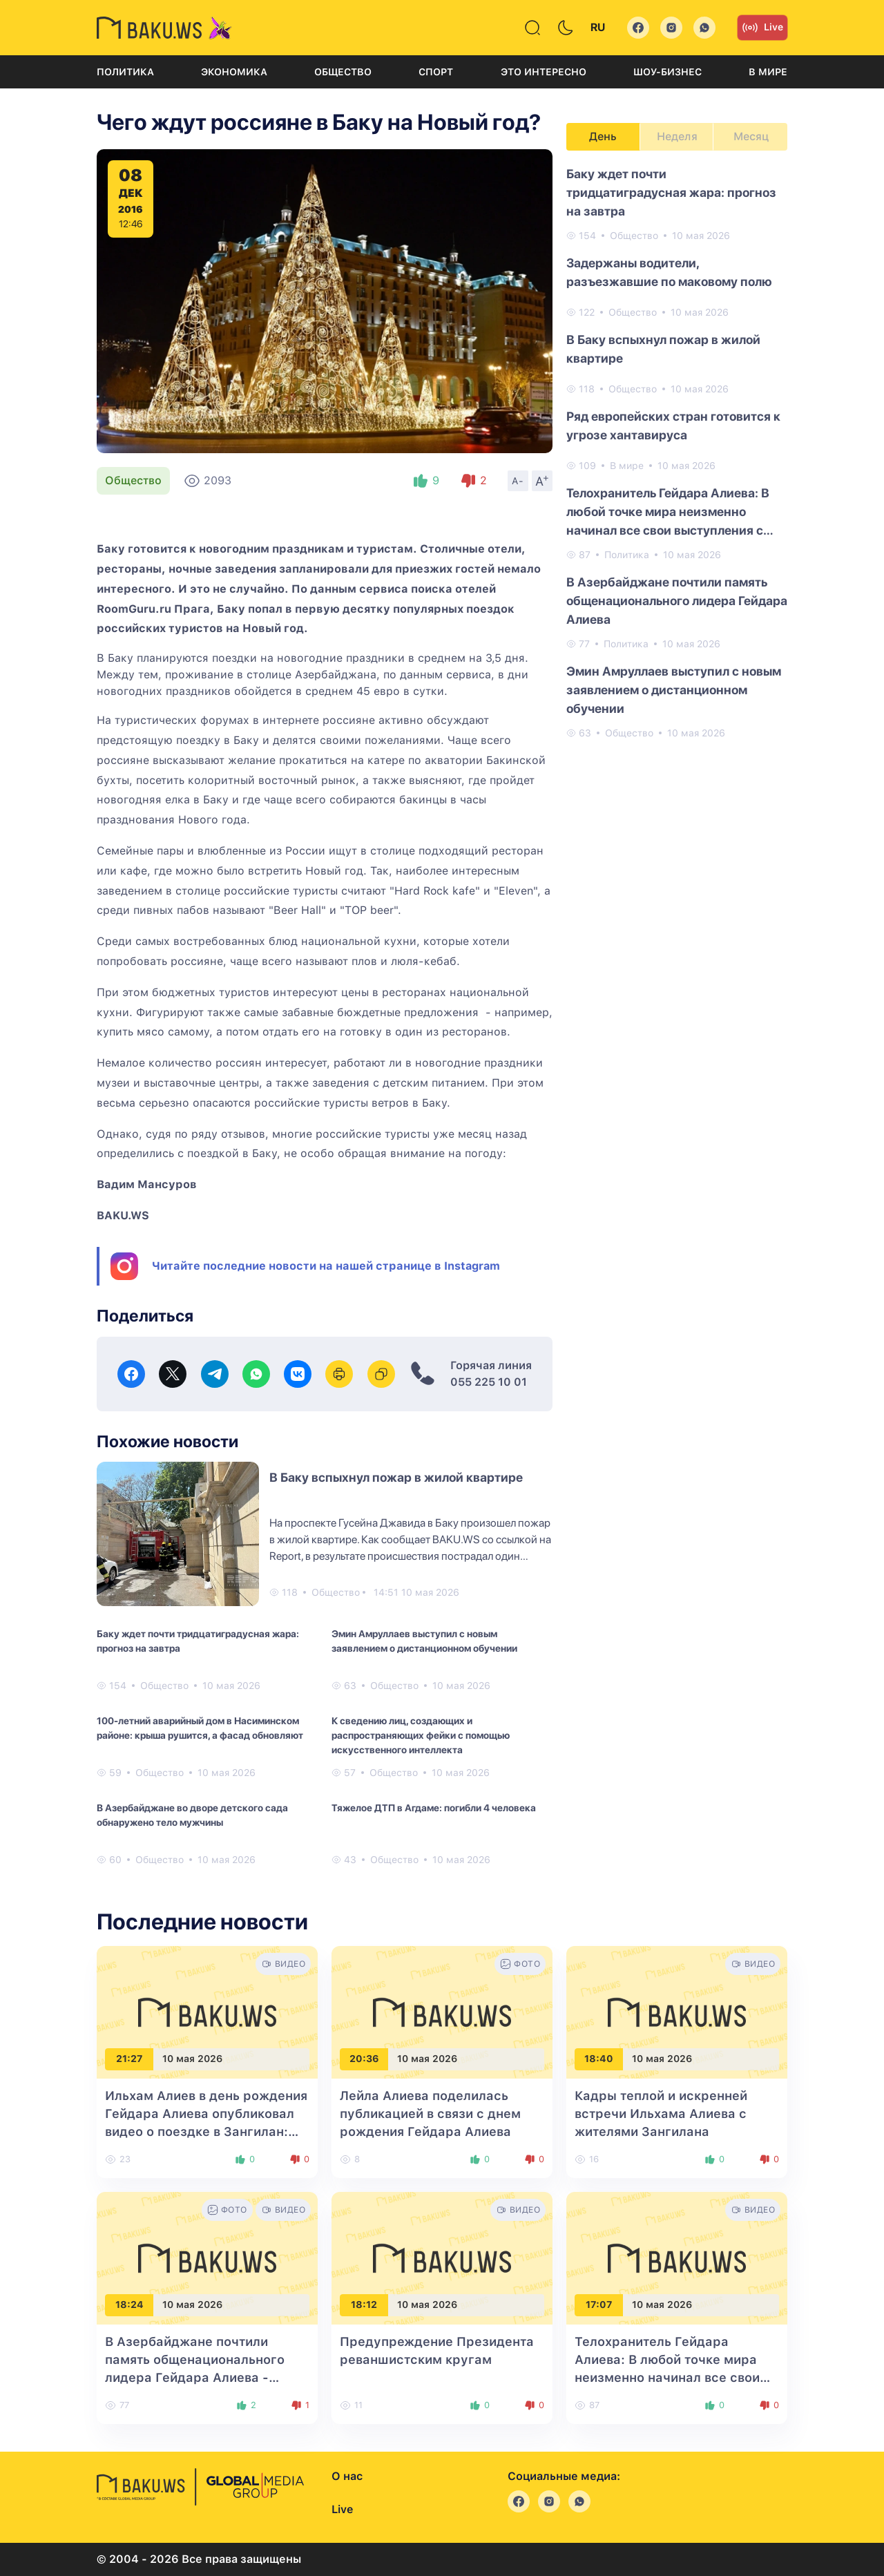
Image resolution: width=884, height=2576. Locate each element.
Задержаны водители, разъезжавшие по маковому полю (669, 272)
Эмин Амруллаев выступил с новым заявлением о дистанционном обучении (424, 1641)
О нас (347, 2476)
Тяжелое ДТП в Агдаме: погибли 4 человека (434, 1807)
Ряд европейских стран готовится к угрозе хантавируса (673, 425)
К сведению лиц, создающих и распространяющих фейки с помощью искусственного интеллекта (421, 1735)
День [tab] (603, 136)
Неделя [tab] (677, 136)
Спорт (436, 71)
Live (762, 27)
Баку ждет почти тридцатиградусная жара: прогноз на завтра (198, 1641)
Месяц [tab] (751, 136)
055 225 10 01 (488, 1382)
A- (518, 480)
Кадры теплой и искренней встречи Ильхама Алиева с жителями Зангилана (661, 2113)
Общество (343, 71)
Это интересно (543, 71)
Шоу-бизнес (667, 71)
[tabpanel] (676, 452)
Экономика (234, 71)
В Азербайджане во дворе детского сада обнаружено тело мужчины (192, 1815)
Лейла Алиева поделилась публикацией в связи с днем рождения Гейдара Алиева (430, 2113)
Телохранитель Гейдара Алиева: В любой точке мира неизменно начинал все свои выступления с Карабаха (667, 513)
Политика (125, 71)
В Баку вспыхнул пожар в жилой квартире (396, 1477)
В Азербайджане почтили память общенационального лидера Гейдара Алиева (676, 601)
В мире (768, 71)
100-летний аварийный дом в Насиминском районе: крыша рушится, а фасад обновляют (200, 1728)
